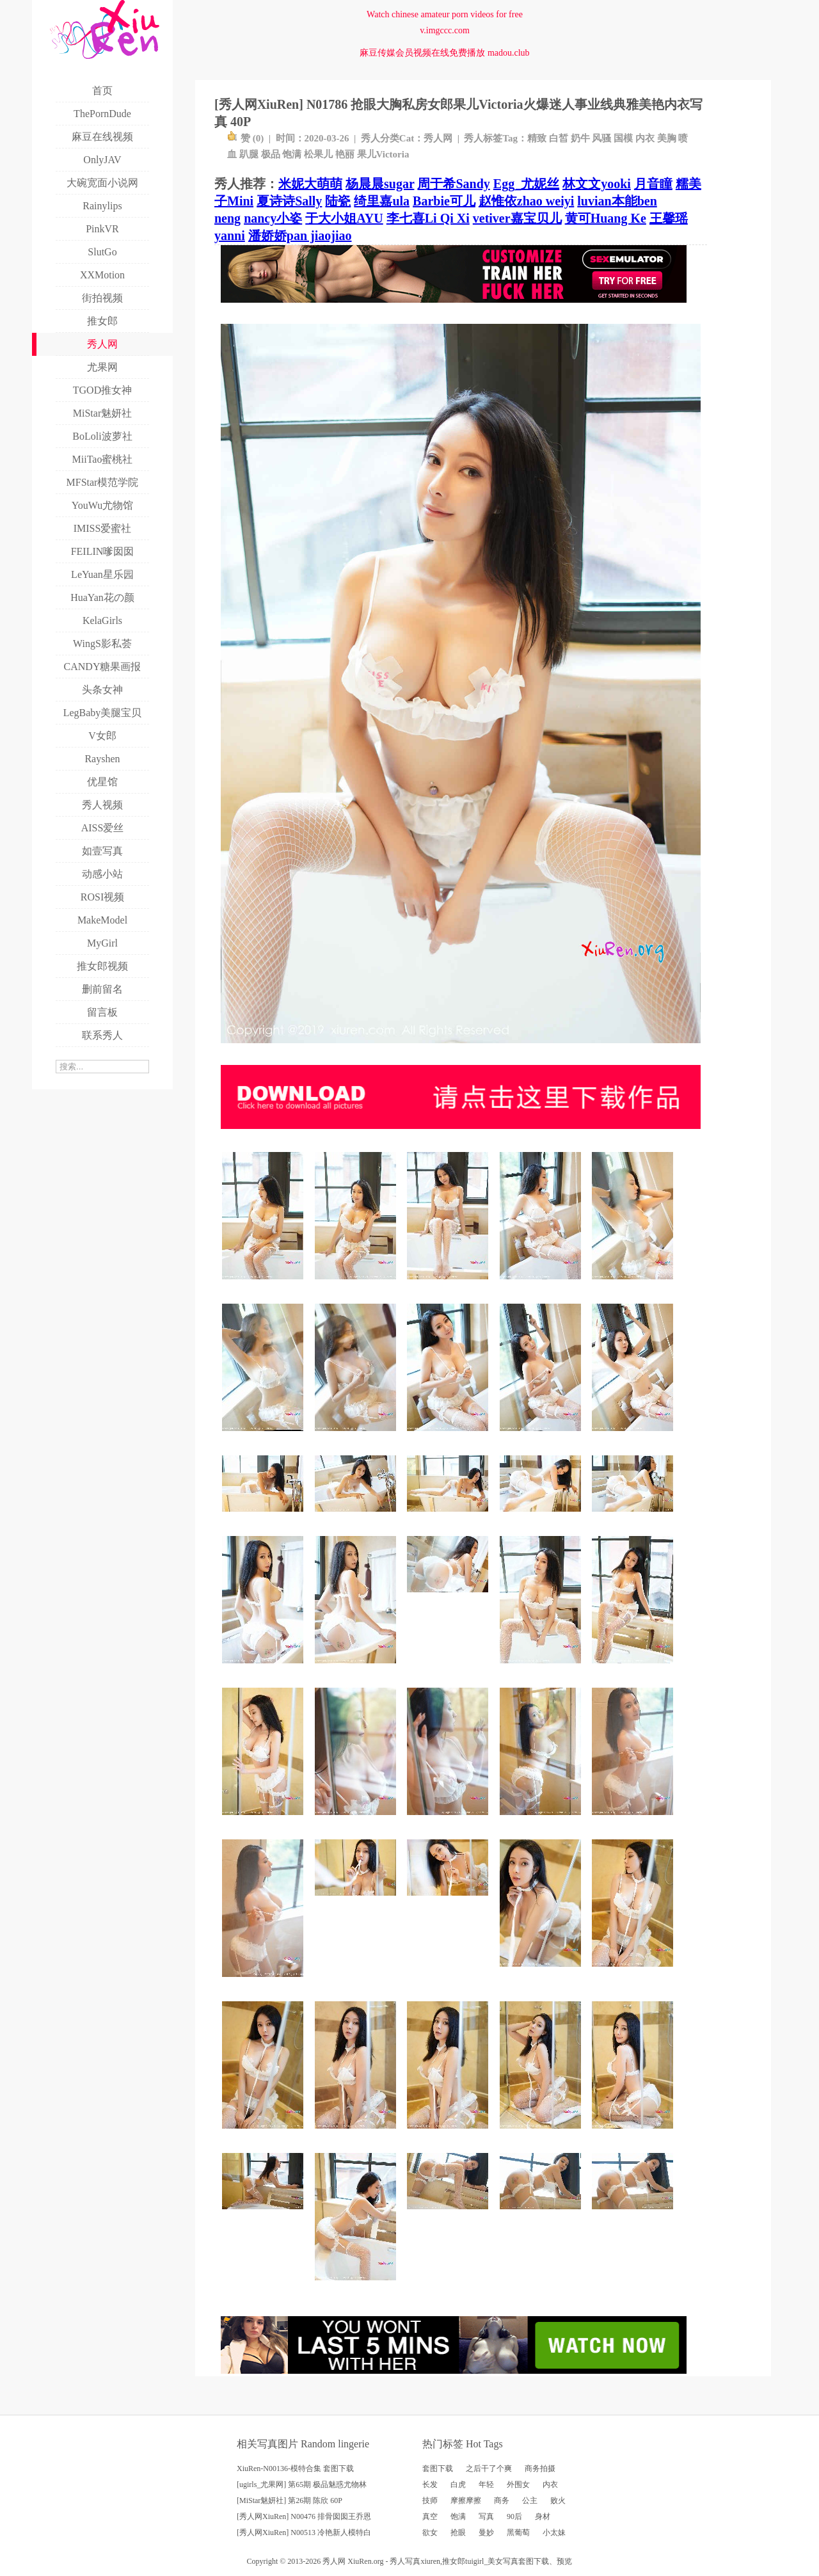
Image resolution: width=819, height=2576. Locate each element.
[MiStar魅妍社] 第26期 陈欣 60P (289, 2500)
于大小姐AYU (344, 218)
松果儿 (318, 154)
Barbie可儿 (444, 201)
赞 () (245, 138)
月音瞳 (653, 184)
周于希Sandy (453, 184)
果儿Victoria (383, 154)
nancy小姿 (273, 218)
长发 (430, 2484)
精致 (536, 138)
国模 (623, 138)
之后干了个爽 (489, 2468)
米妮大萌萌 (310, 184)
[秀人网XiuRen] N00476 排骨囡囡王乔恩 (304, 2516)
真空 (430, 2516)
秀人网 (438, 138)
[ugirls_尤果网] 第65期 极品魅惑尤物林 (302, 2484)
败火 (558, 2500)
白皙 (558, 138)
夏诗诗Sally (289, 201)
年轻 (486, 2484)
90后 (514, 2516)
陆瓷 (338, 201)
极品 (270, 154)
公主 (529, 2500)
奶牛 (580, 138)
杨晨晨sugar (380, 184)
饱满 (291, 154)
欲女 (430, 2532)
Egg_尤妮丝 (526, 184)
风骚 (601, 138)
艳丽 (344, 154)
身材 (542, 2516)
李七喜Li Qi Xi (428, 218)
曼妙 (486, 2532)
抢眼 (458, 2532)
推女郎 (453, 2561)
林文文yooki (596, 184)
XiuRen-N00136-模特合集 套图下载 (295, 2468)
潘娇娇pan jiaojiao (300, 235)
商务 (501, 2500)
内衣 (645, 138)
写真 (486, 2516)
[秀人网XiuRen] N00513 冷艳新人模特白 (304, 2532)
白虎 (458, 2484)
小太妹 (554, 2532)
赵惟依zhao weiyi (526, 201)
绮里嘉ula (382, 201)
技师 (430, 2500)
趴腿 (248, 154)
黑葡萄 (518, 2532)
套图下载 (437, 2468)
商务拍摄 (540, 2468)
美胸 (666, 138)
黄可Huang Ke (605, 218)
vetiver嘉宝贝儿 (517, 218)
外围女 (518, 2484)
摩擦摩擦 (465, 2500)
